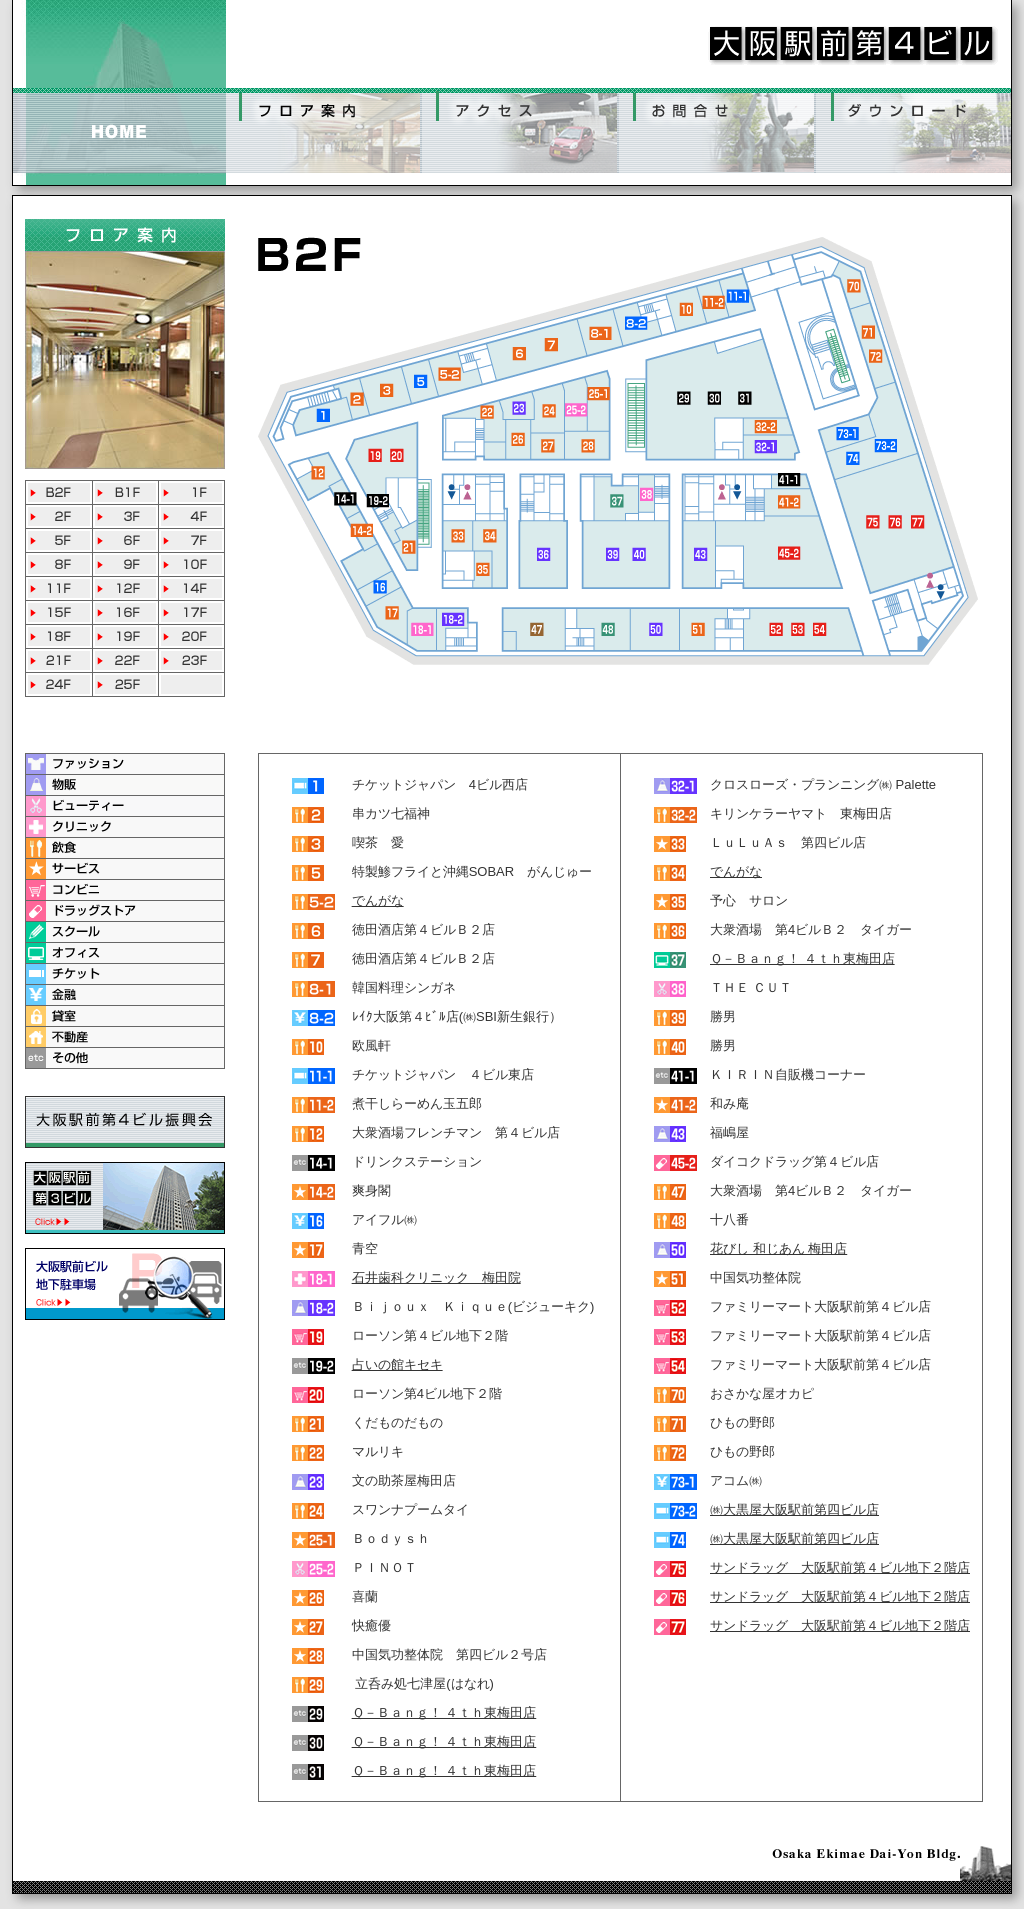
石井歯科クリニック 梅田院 (436, 1277)
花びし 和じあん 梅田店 (778, 1248)
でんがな (378, 900)
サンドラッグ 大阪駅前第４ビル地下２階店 (840, 1567)
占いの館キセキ (397, 1364)
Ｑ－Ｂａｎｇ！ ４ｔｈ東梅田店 (444, 1712)
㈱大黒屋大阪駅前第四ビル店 (794, 1509)
